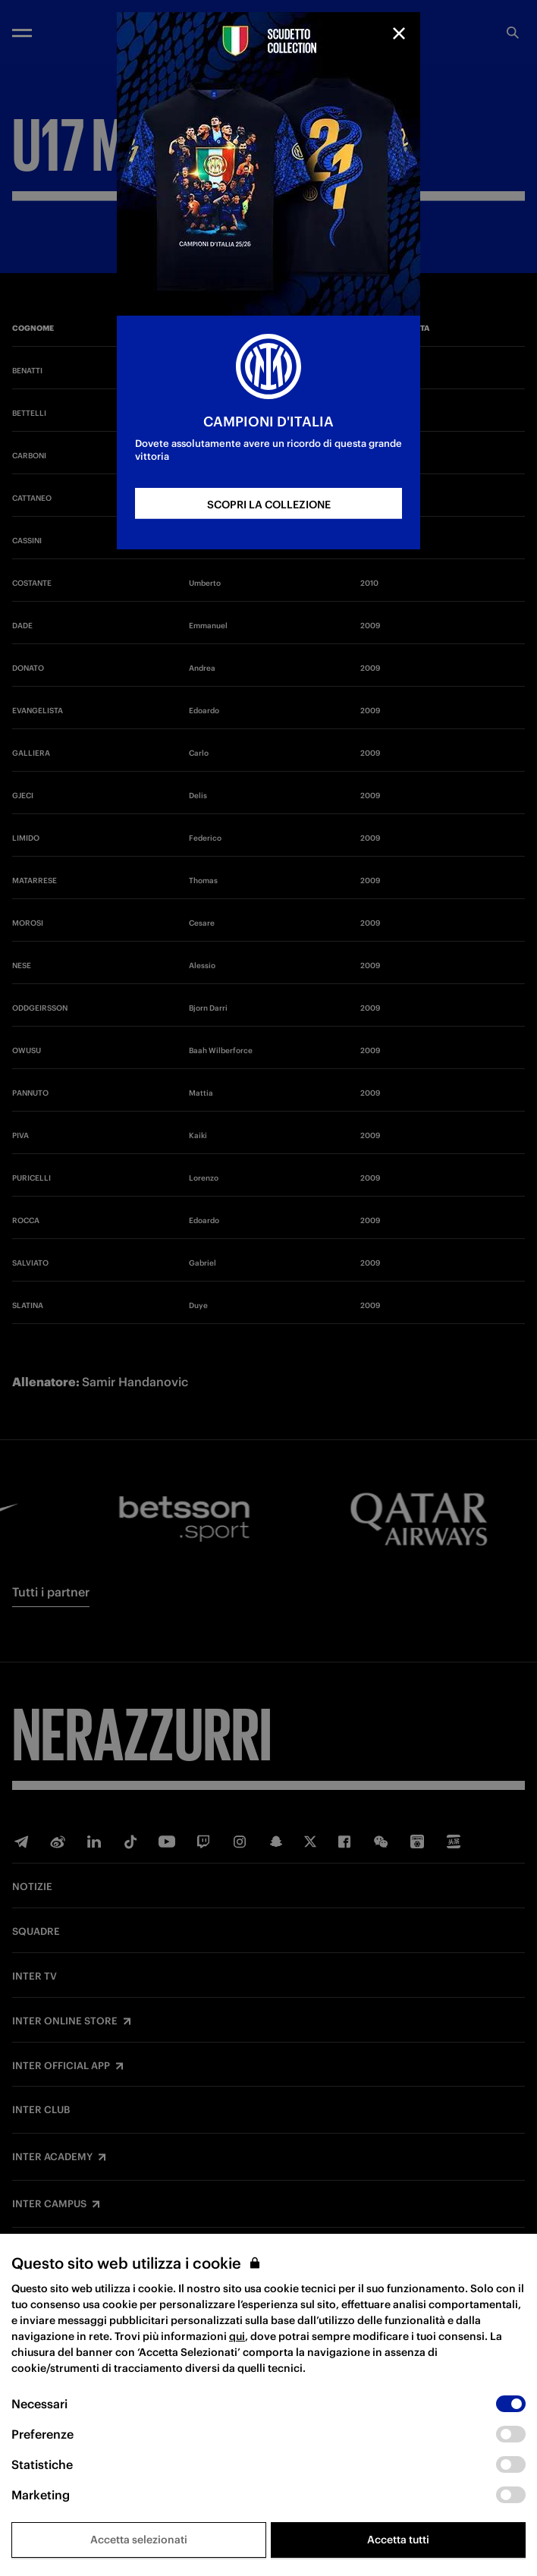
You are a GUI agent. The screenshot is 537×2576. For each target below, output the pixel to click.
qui (237, 2336)
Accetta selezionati (138, 2539)
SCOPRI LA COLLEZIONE (269, 504)
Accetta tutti (398, 2539)
